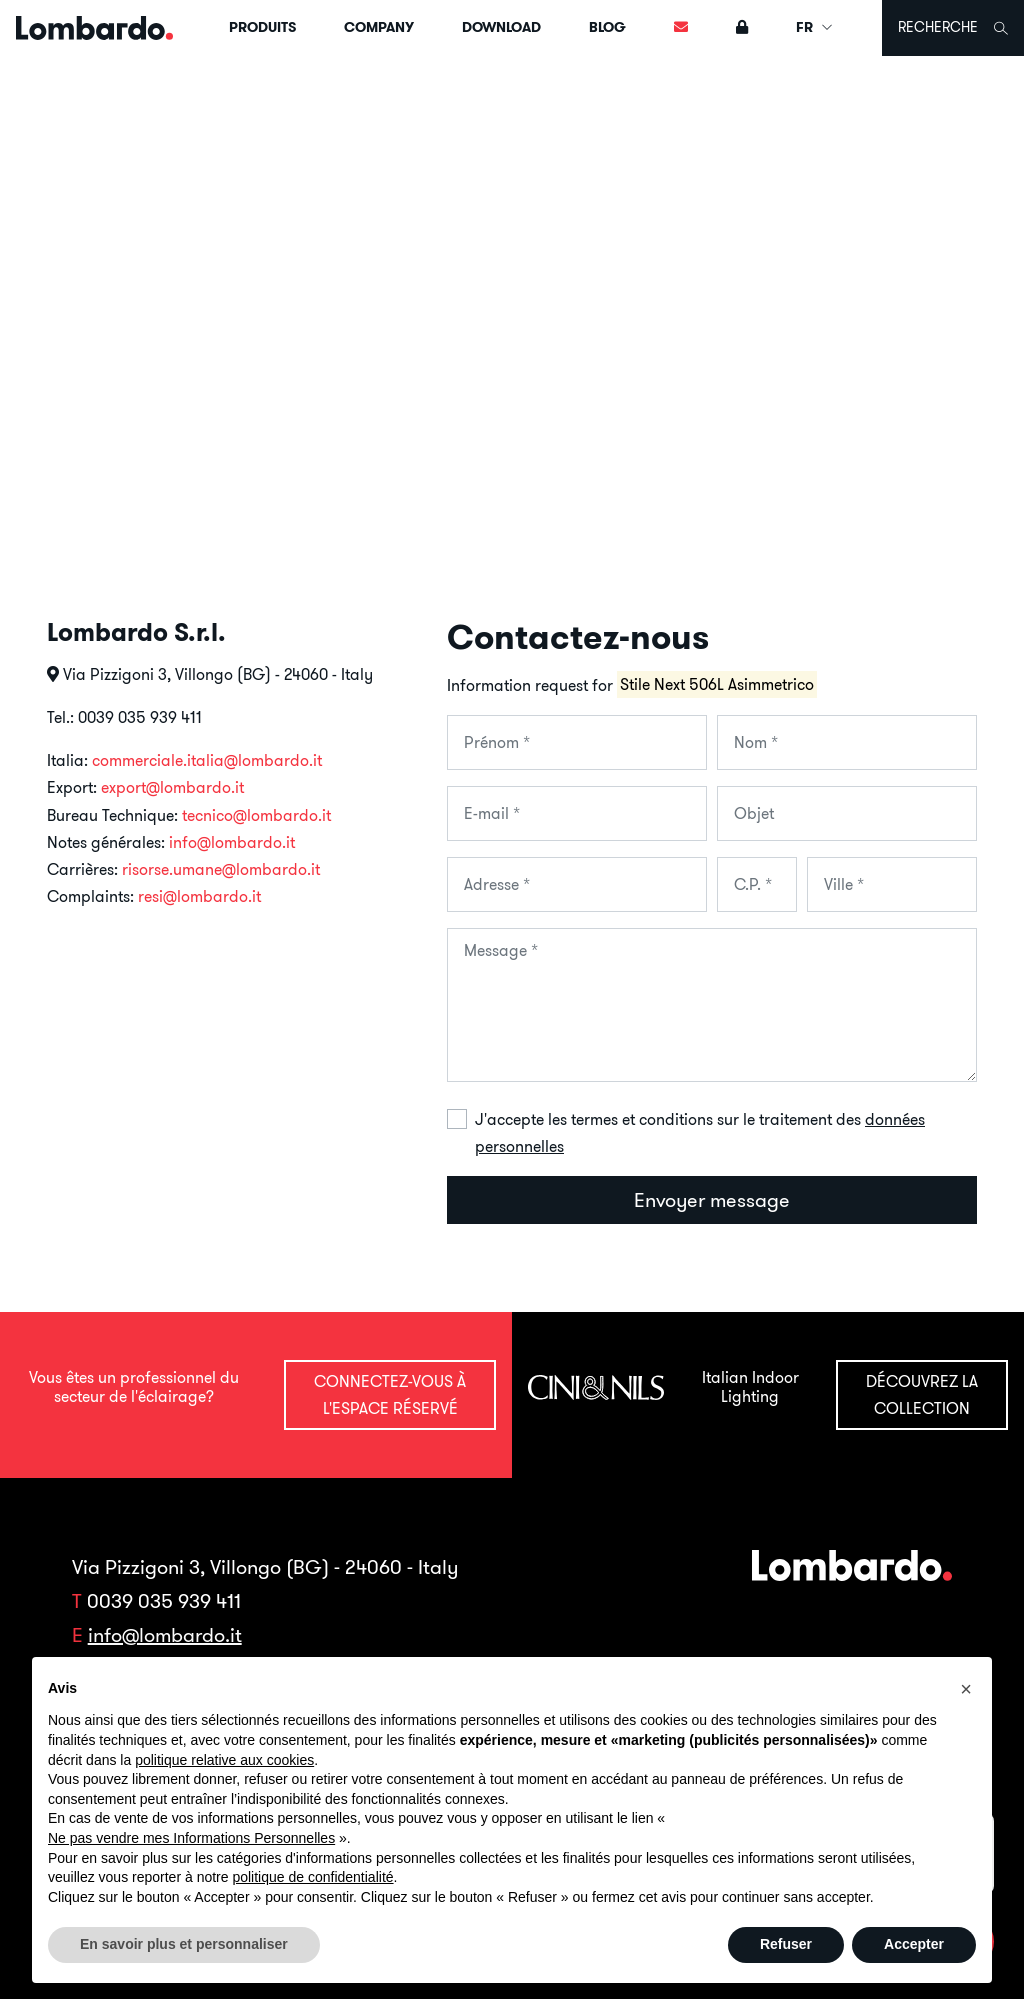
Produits (262, 27)
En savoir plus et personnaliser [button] (184, 1944)
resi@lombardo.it (199, 896)
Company (379, 27)
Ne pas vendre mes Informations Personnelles (191, 1838)
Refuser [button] (786, 1944)
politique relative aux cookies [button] (224, 1760)
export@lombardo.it (172, 787)
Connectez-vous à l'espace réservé (390, 1394)
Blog (607, 27)
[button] (966, 1689)
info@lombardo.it (232, 842)
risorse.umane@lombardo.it (221, 869)
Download (501, 27)
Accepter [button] (914, 1944)
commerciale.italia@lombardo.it (207, 760)
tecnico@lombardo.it (256, 815)
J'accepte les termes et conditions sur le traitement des (700, 1132)
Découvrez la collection (922, 1394)
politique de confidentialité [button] (312, 1877)
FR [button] (815, 27)
